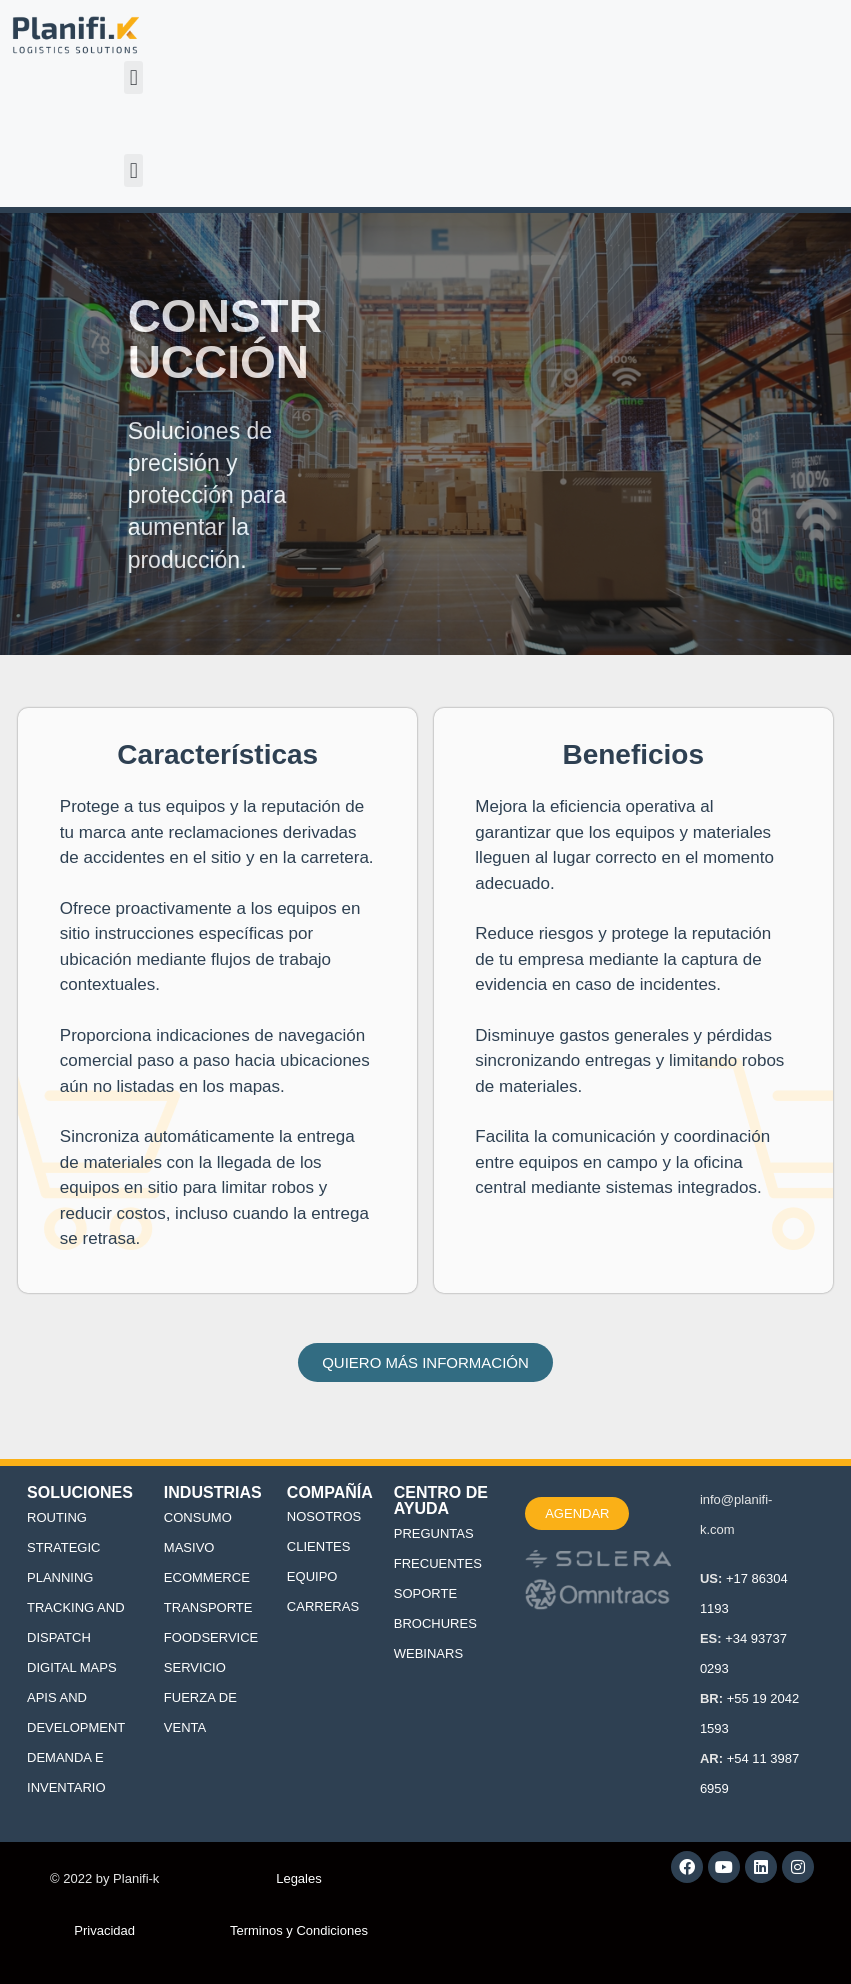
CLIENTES (319, 1546)
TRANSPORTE (208, 1607)
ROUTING (57, 1517)
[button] (133, 77)
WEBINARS (428, 1653)
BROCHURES (435, 1623)
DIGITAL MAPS (72, 1667)
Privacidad (104, 1930)
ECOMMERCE (207, 1577)
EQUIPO (312, 1576)
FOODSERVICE (211, 1637)
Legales (299, 1878)
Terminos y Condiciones (299, 1930)
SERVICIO (195, 1667)
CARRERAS (323, 1606)
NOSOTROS (324, 1516)
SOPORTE (425, 1593)
